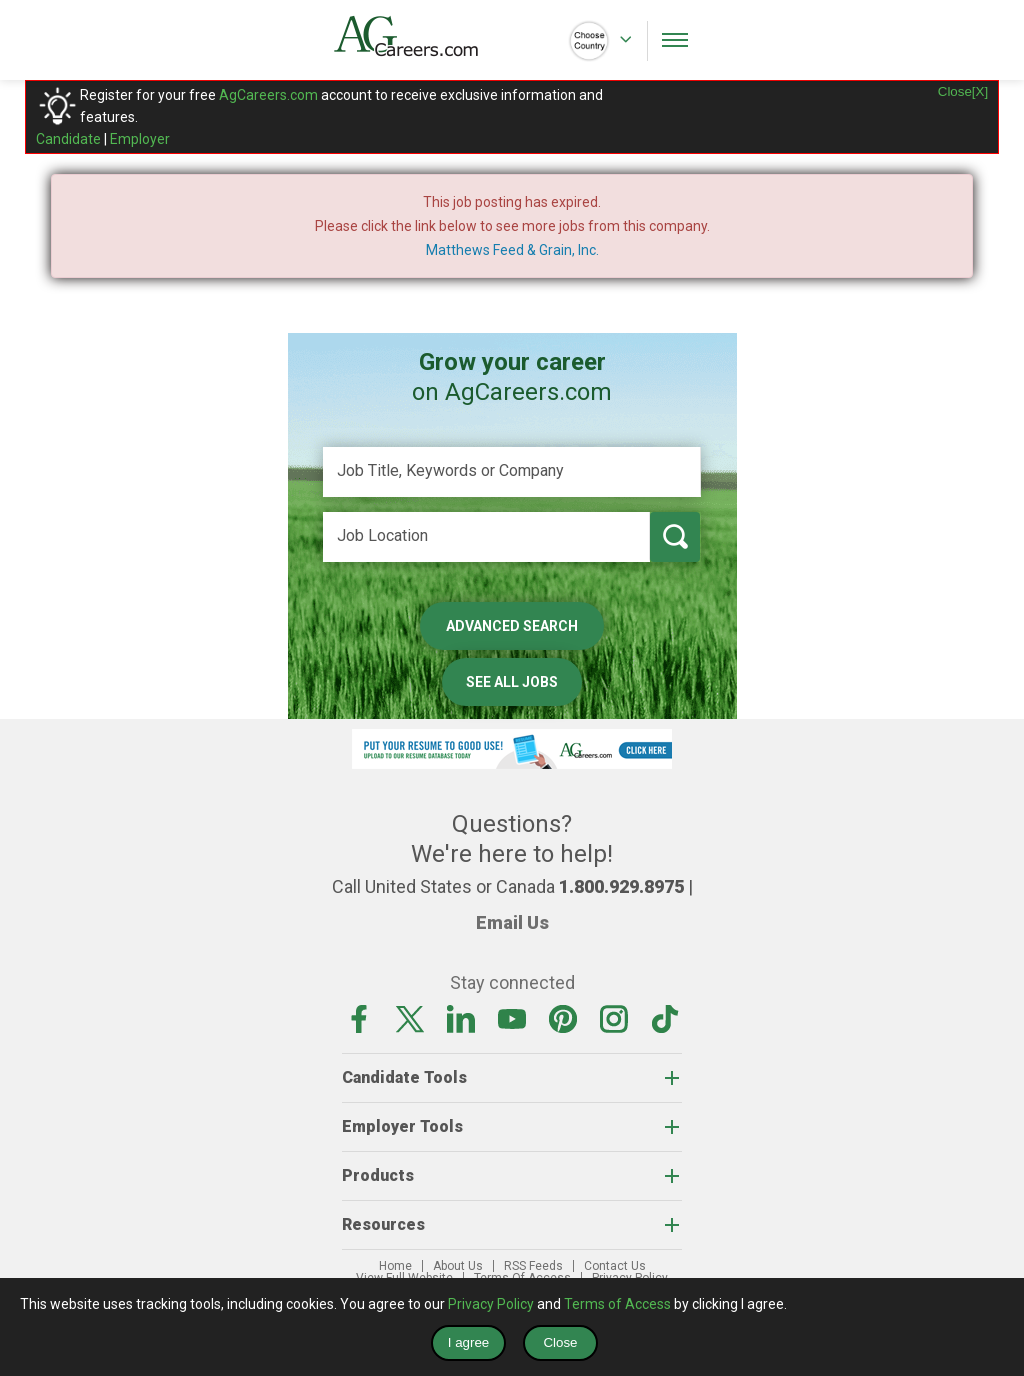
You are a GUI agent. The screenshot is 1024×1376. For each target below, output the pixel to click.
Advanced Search (512, 626)
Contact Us (615, 1266)
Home (395, 1266)
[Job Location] (486, 537)
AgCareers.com (268, 95)
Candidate (68, 139)
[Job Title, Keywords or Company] (512, 472)
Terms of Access (617, 1304)
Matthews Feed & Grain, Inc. (512, 250)
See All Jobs (512, 682)
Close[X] (963, 91)
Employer (140, 139)
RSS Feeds (533, 1266)
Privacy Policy (491, 1304)
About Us (458, 1266)
